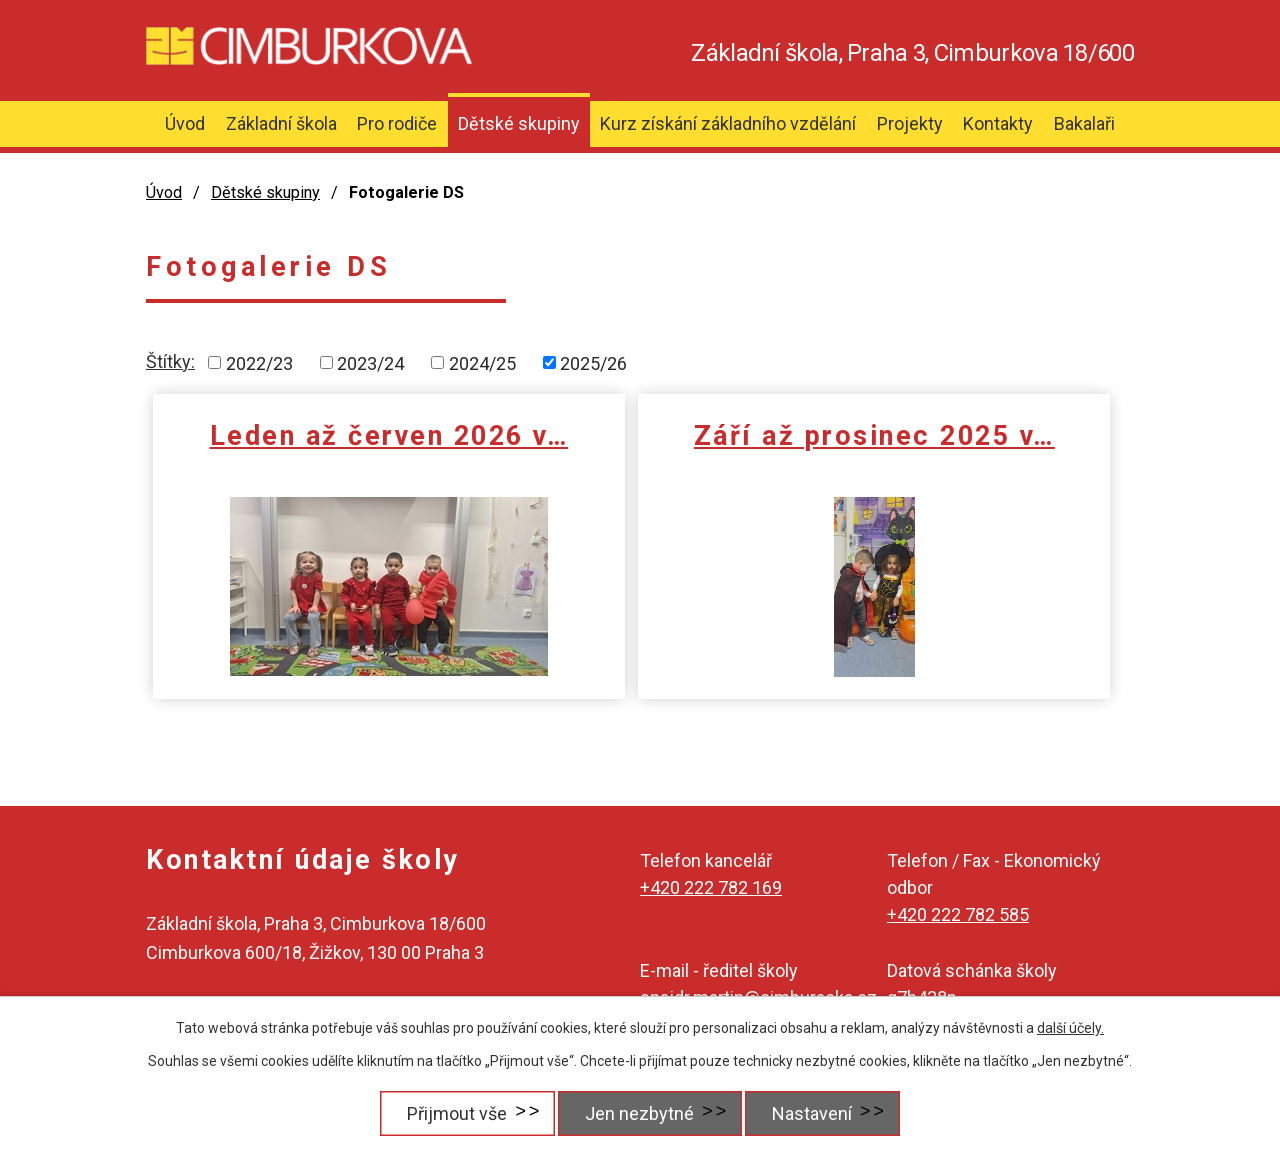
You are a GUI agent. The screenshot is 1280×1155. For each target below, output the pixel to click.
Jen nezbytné (636, 1113)
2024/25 (482, 362)
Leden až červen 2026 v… (313, 453)
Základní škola (281, 123)
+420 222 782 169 (711, 887)
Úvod (185, 123)
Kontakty (998, 123)
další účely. (1070, 1028)
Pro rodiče (397, 123)
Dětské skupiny (519, 123)
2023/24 (370, 362)
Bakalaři (1084, 123)
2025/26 (593, 362)
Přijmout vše (448, 1113)
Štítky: (170, 361)
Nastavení (815, 1113)
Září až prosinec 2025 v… (647, 453)
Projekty (910, 123)
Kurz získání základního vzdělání (728, 123)
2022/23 (259, 362)
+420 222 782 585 (958, 914)
